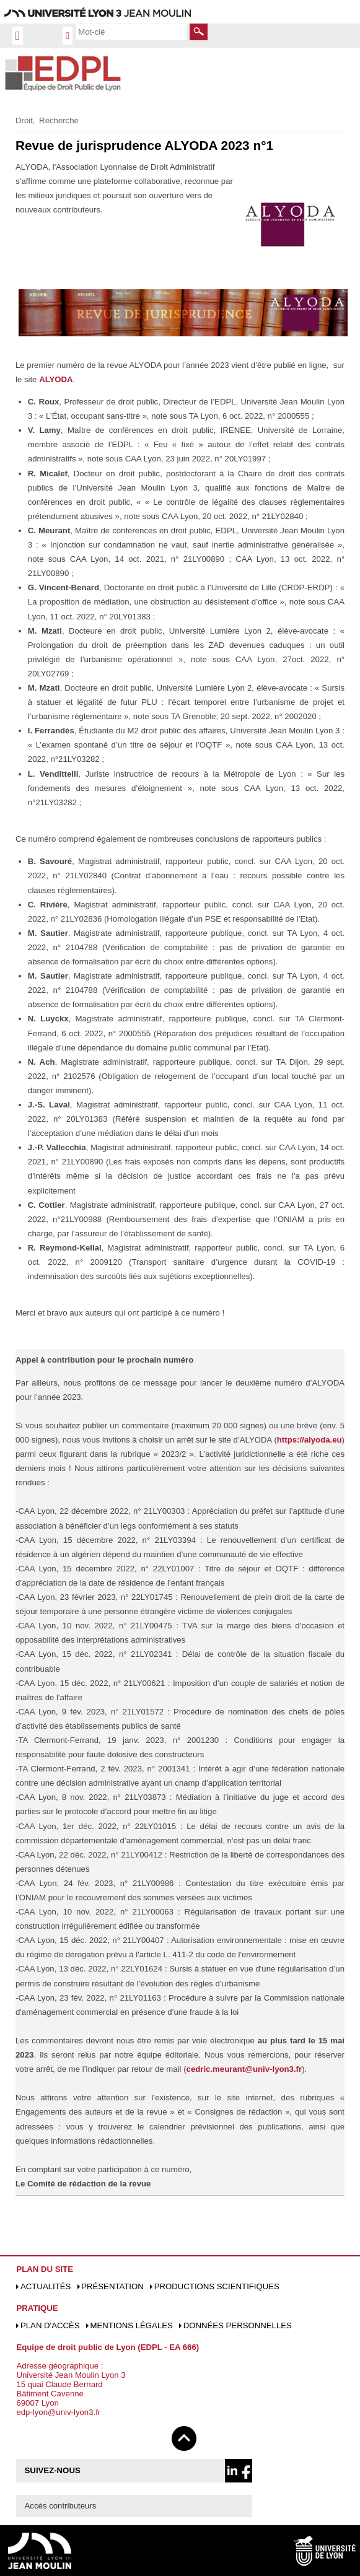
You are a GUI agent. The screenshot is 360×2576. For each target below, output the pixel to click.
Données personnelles (237, 2325)
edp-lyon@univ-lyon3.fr (58, 2412)
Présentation (112, 2286)
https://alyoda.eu (309, 1439)
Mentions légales (131, 2325)
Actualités (45, 2286)
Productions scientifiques (216, 2286)
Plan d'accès (50, 2325)
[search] (131, 32)
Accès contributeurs (61, 2505)
